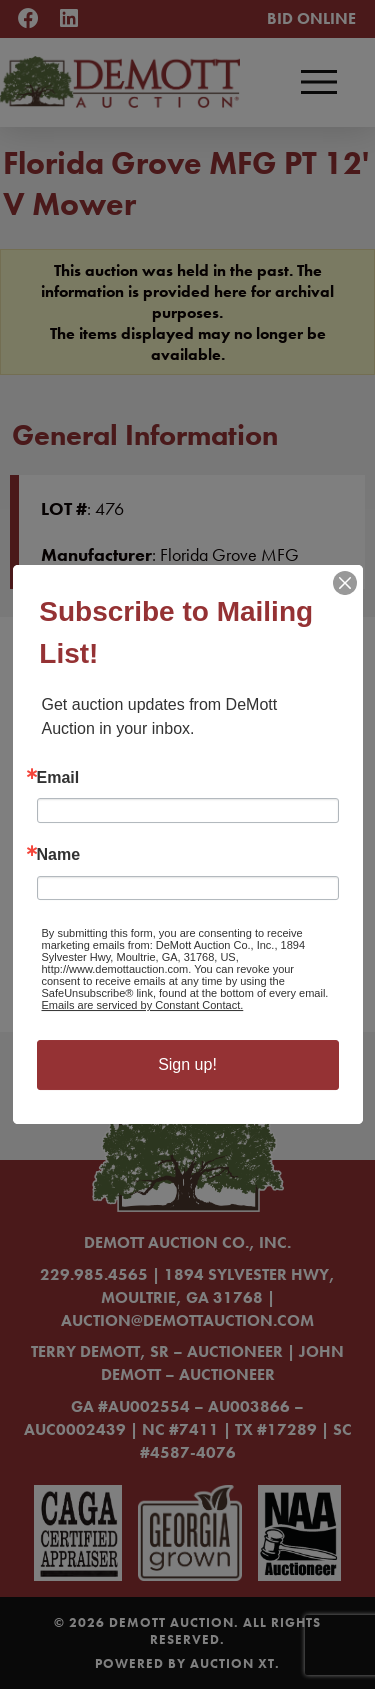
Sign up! (187, 1064)
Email (58, 778)
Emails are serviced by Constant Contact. (143, 1005)
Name (59, 855)
